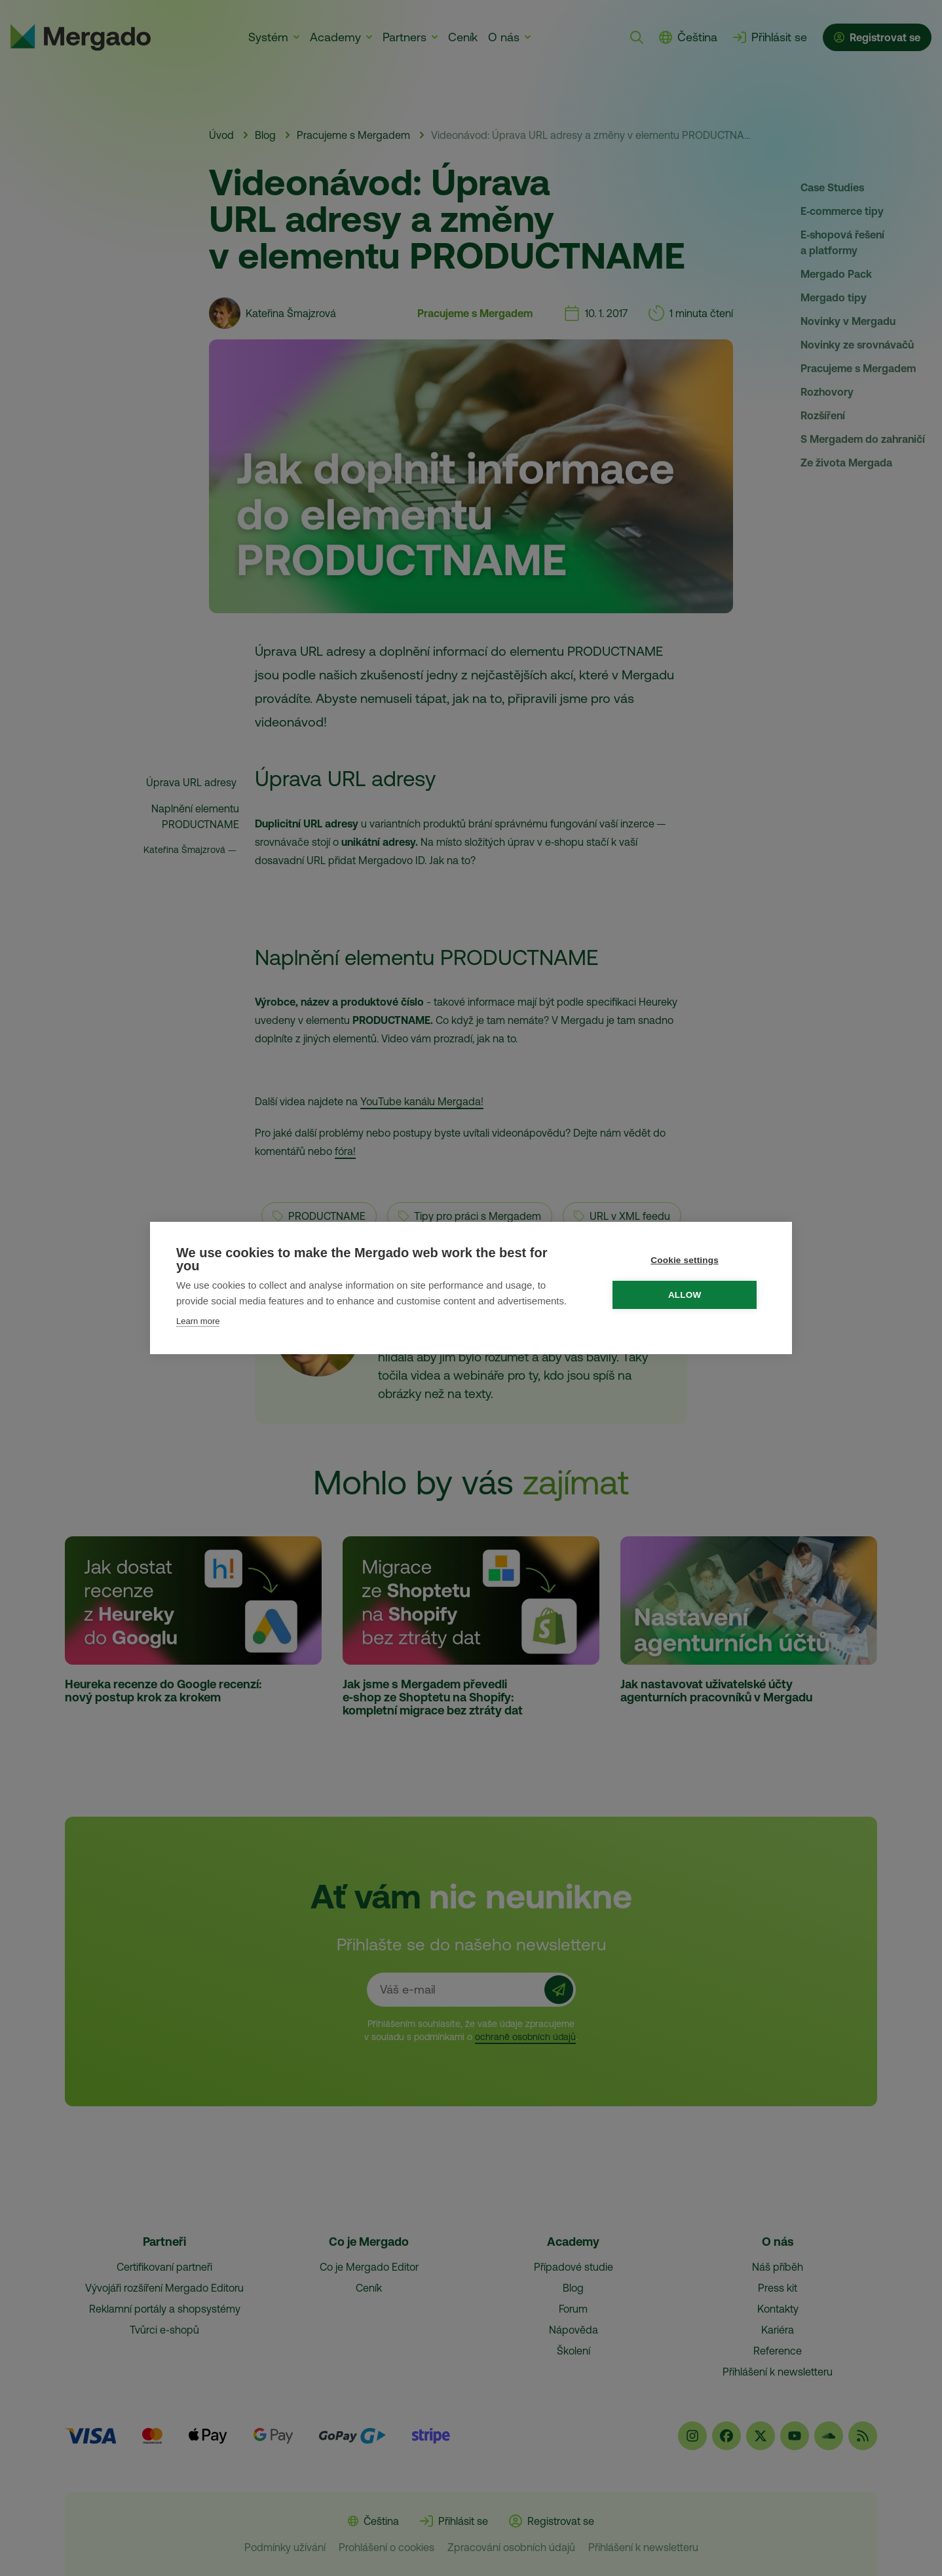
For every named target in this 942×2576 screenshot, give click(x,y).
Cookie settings (688, 1260)
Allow (688, 1295)
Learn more (197, 1321)
